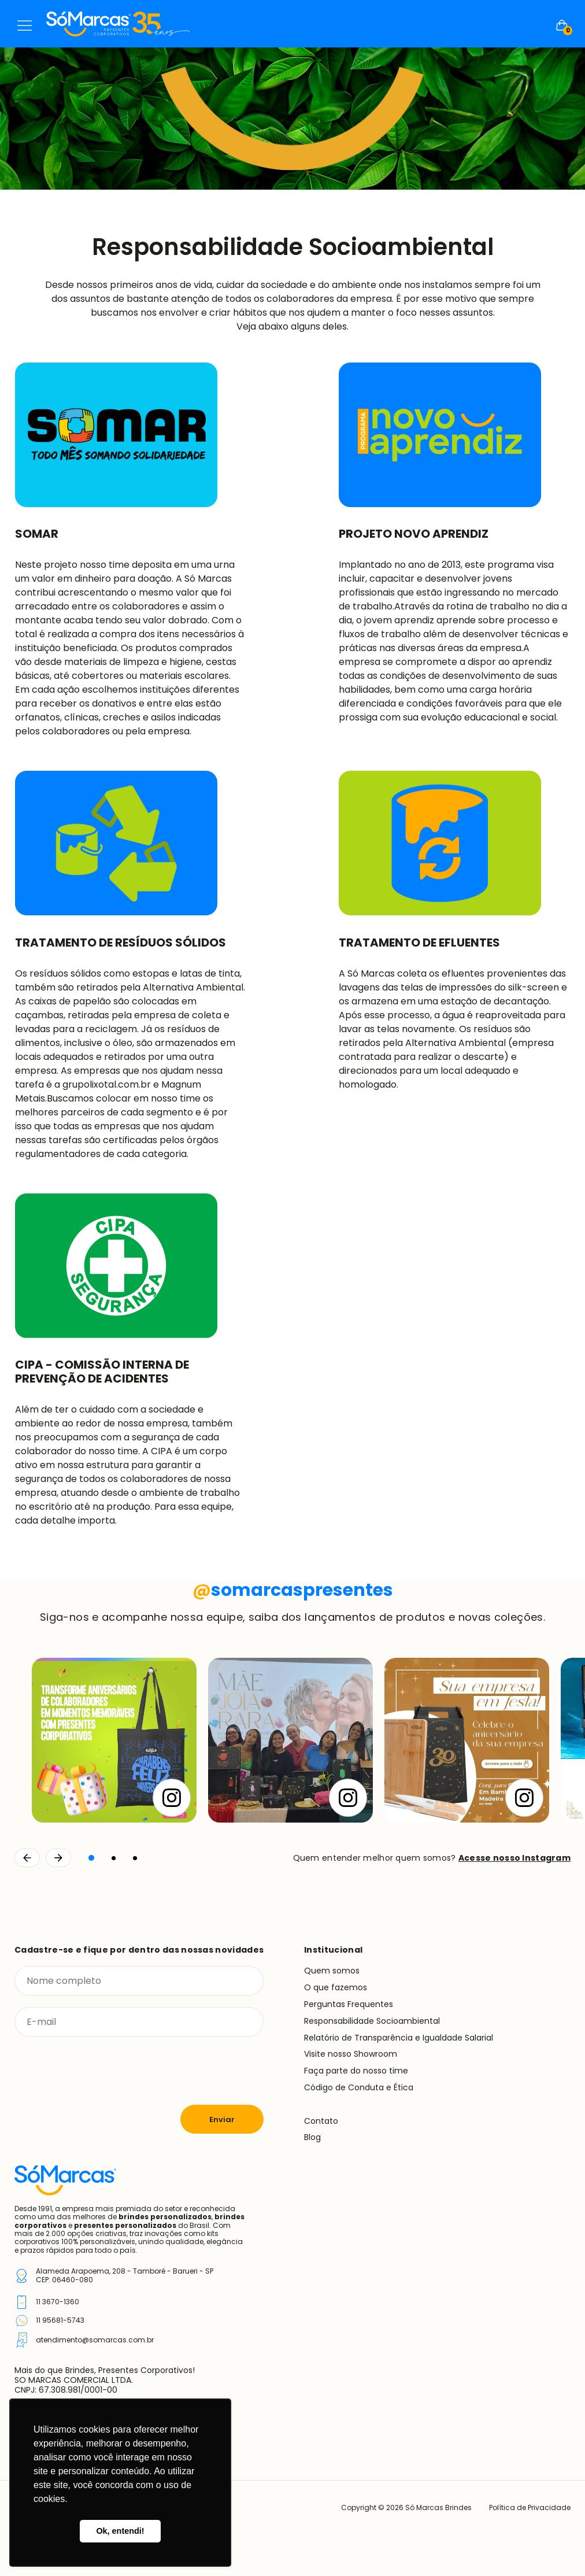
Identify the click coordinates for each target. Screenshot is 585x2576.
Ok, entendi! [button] (120, 2531)
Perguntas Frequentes (348, 2004)
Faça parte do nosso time (356, 2070)
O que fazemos (335, 1987)
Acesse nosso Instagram (514, 1858)
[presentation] (102, 2070)
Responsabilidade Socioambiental (372, 2021)
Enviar (222, 2119)
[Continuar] (58, 1858)
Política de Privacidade (530, 2508)
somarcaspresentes (292, 1590)
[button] (91, 1858)
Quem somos (332, 1970)
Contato (321, 2121)
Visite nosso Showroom (350, 2054)
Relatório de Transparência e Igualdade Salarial (398, 2037)
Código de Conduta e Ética (358, 2087)
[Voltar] (27, 1858)
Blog (312, 2137)
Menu (24, 25)
